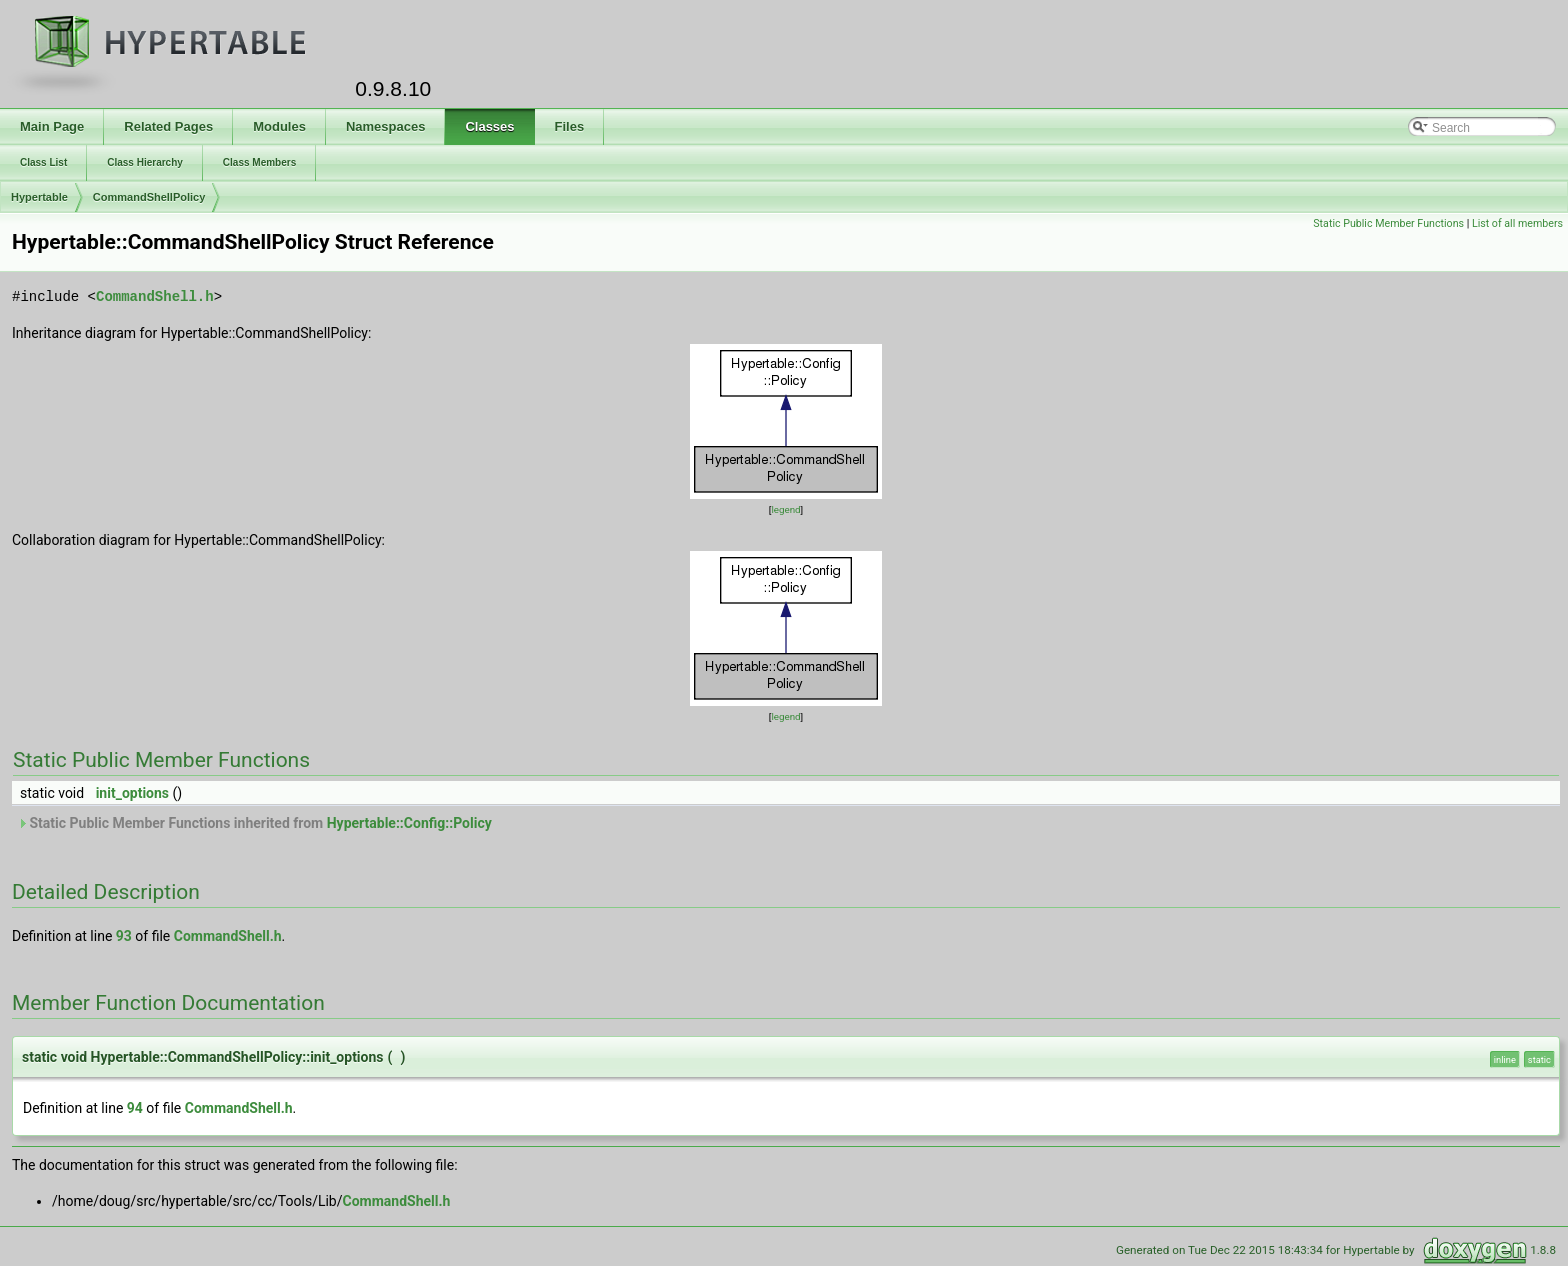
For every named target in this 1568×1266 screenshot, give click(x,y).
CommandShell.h (155, 296)
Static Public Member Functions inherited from (254, 823)
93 (124, 936)
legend (785, 509)
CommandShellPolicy (149, 197)
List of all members (1517, 223)
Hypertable (39, 197)
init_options (132, 793)
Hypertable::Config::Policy (409, 823)
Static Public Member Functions (1388, 223)
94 (135, 1108)
